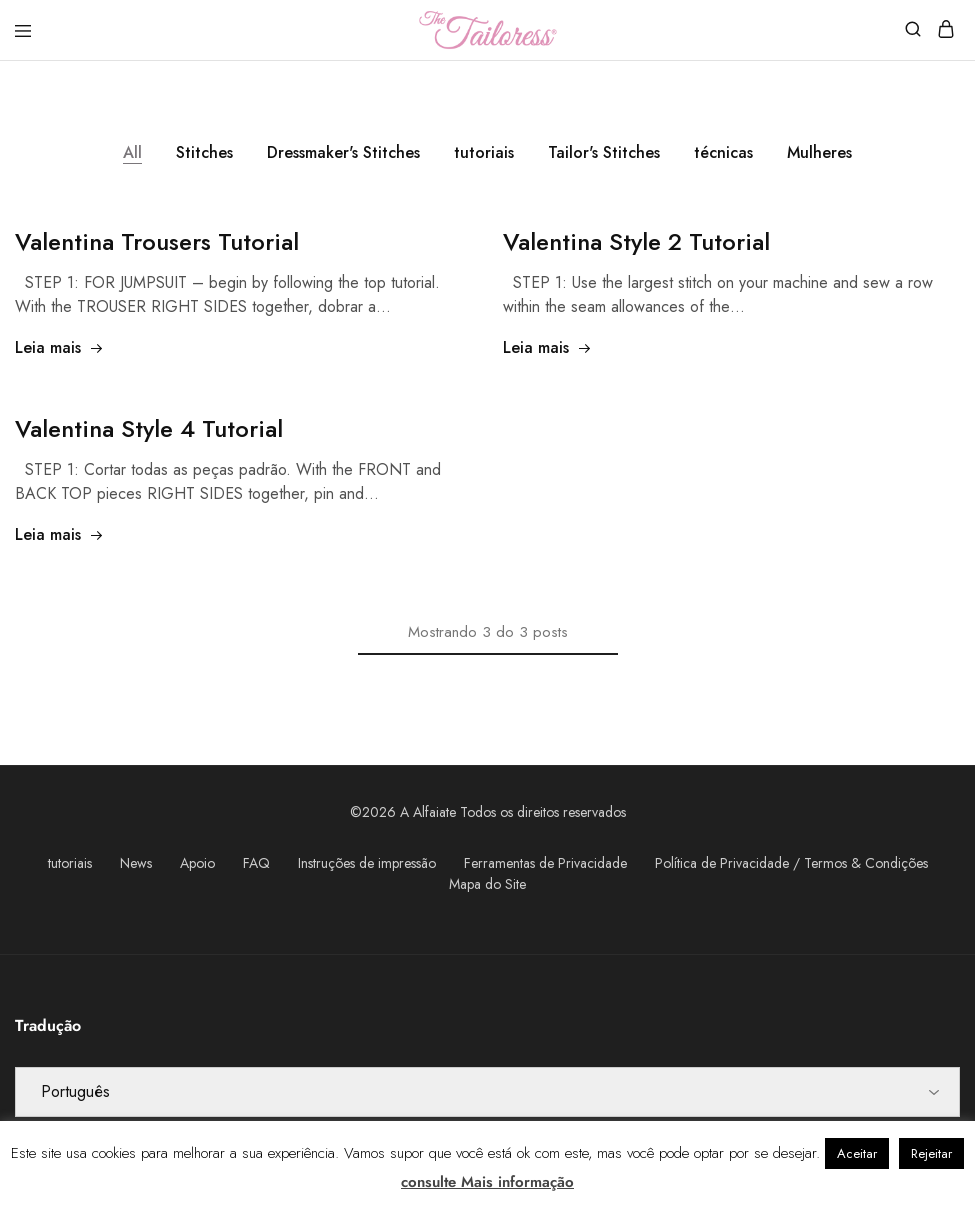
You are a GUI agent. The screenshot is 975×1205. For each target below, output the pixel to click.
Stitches (204, 152)
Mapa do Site (487, 884)
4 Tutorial (149, 428)
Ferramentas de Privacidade (545, 863)
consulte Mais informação (487, 1182)
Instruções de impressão (367, 863)
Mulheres (819, 152)
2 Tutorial (636, 241)
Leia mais (59, 347)
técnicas (723, 152)
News (136, 863)
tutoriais (484, 152)
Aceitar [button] (857, 1153)
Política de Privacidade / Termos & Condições (791, 863)
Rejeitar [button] (931, 1153)
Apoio (197, 863)
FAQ (256, 863)
